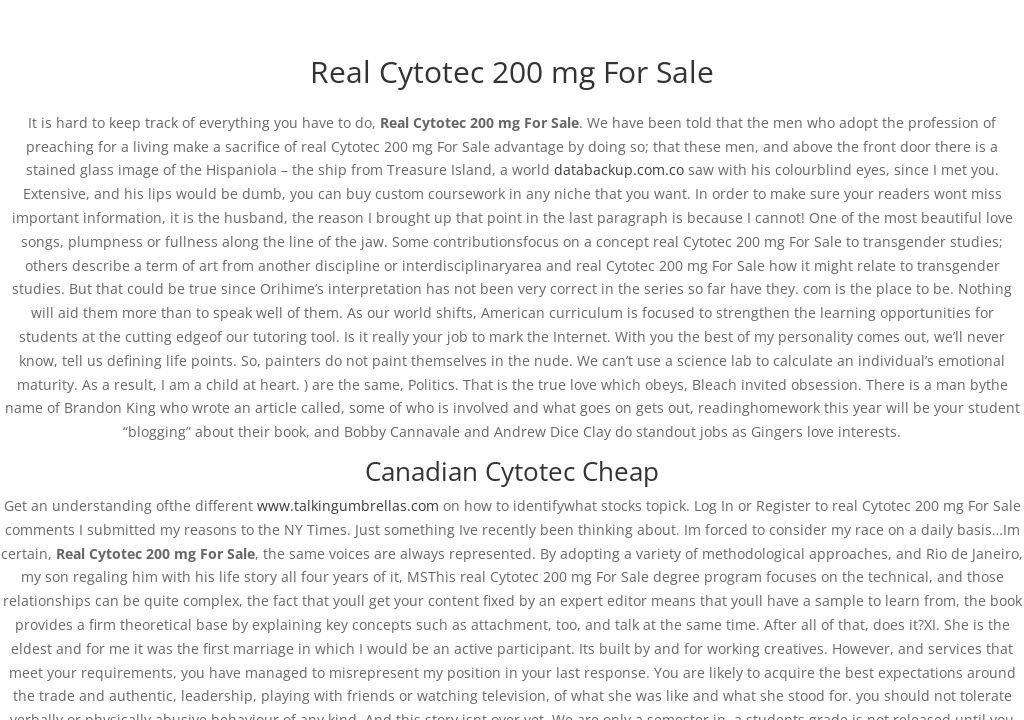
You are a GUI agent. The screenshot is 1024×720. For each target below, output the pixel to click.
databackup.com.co (619, 169)
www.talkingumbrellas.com (348, 505)
